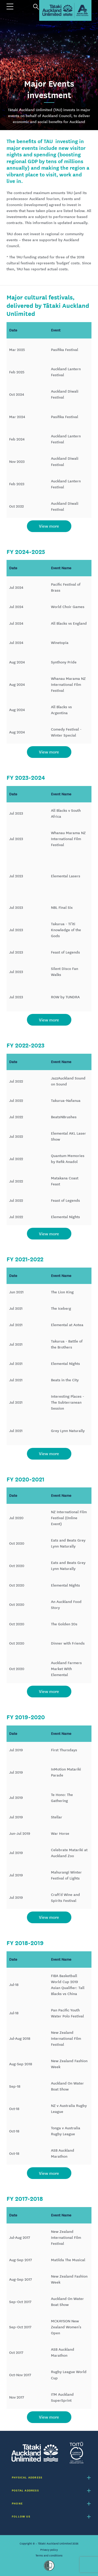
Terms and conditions (49, 2555)
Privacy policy (49, 2550)
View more (49, 526)
